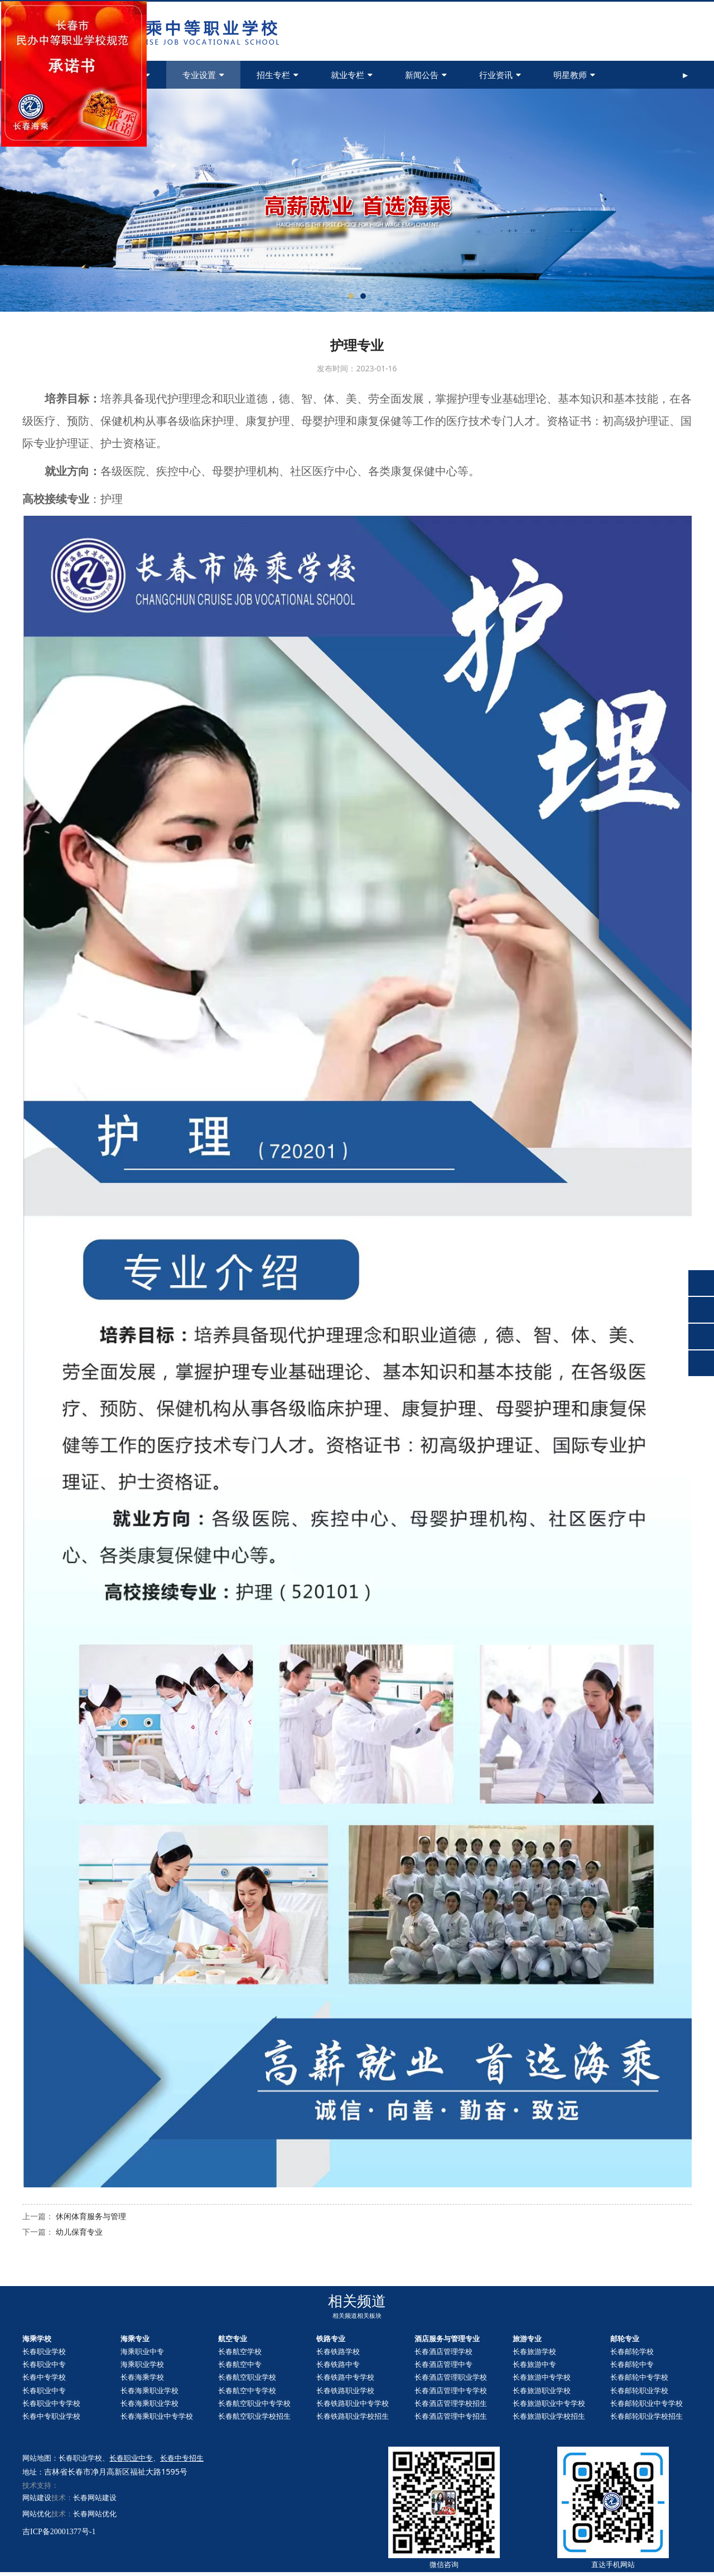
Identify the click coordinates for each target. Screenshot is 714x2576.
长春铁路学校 (338, 2351)
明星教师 (574, 74)
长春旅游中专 (534, 2364)
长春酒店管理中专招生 (450, 2416)
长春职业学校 (44, 2351)
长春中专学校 (44, 2377)
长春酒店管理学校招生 (450, 2403)
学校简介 (129, 74)
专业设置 (203, 74)
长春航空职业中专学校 (254, 2403)
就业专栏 (352, 74)
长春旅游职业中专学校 (549, 2403)
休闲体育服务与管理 (91, 2216)
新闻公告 (426, 74)
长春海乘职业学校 (149, 2390)
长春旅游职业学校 (542, 2390)
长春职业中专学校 (51, 2403)
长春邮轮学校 (632, 2351)
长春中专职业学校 (51, 2416)
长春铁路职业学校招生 (352, 2416)
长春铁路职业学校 (345, 2390)
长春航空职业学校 (247, 2377)
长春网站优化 (95, 2514)
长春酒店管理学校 (443, 2351)
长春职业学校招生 (646, 2416)
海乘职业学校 (142, 2364)
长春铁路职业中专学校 (352, 2403)
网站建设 (36, 2497)
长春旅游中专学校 (542, 2377)
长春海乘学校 (142, 2377)
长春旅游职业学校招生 (549, 2416)
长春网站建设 (95, 2497)
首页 (57, 74)
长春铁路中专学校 (345, 2377)
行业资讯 (500, 74)
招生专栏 (277, 74)
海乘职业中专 (142, 2351)
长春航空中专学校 (247, 2390)
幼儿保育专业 (79, 2231)
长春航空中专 (240, 2364)
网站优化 (36, 2514)
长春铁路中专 (338, 2364)
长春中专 (632, 2364)
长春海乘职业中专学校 (156, 2416)
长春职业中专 (44, 2364)
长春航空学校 (240, 2351)
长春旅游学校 (534, 2351)
